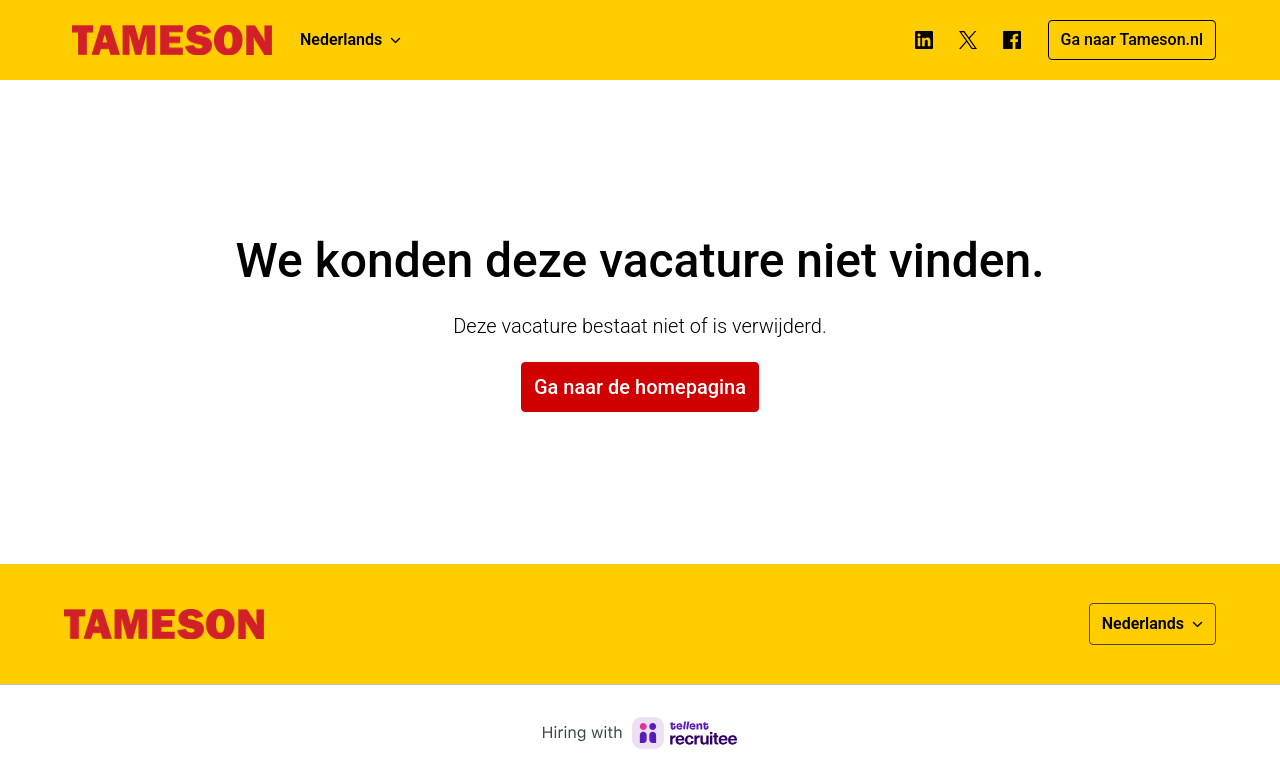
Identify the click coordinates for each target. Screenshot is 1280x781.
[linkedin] (924, 40)
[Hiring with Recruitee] (640, 733)
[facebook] (1012, 40)
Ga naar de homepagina (640, 387)
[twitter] (968, 40)
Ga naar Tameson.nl (1132, 39)
